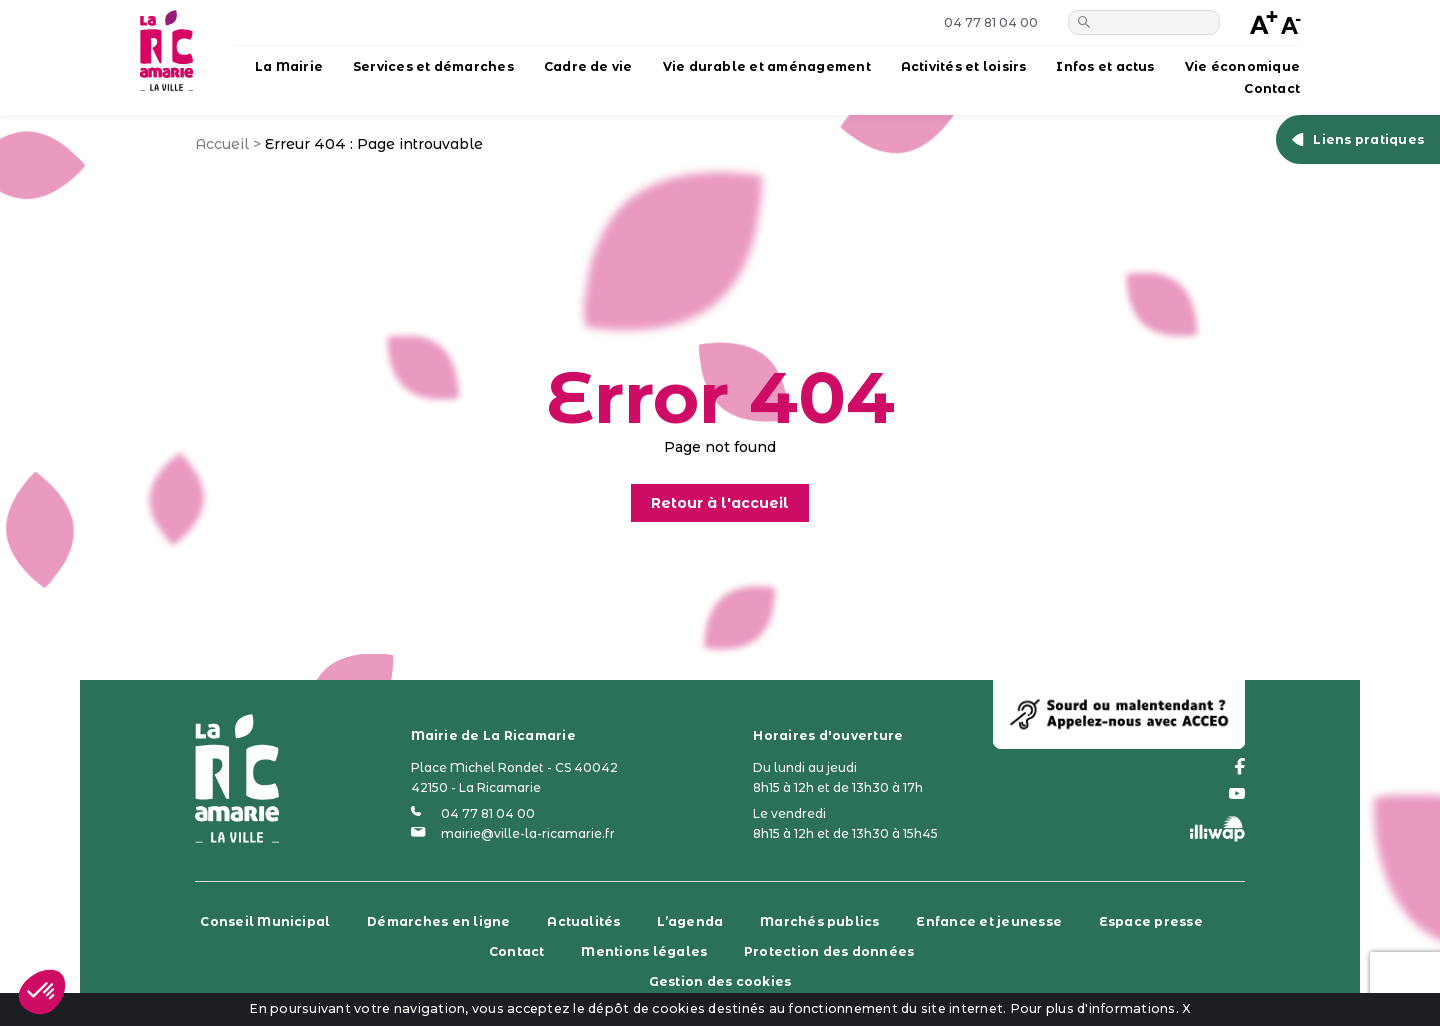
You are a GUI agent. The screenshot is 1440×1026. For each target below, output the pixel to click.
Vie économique (1242, 66)
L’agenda (690, 921)
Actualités (583, 921)
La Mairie (289, 66)
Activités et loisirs (964, 66)
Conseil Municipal (265, 921)
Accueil (222, 144)
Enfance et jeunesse (989, 921)
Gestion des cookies (720, 981)
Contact (1272, 88)
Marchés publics (820, 921)
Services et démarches (433, 66)
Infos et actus (1105, 66)
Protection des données (829, 951)
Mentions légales (644, 951)
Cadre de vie (588, 66)
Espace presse (1151, 921)
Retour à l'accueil (720, 503)
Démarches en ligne (438, 921)
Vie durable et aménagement (767, 66)
